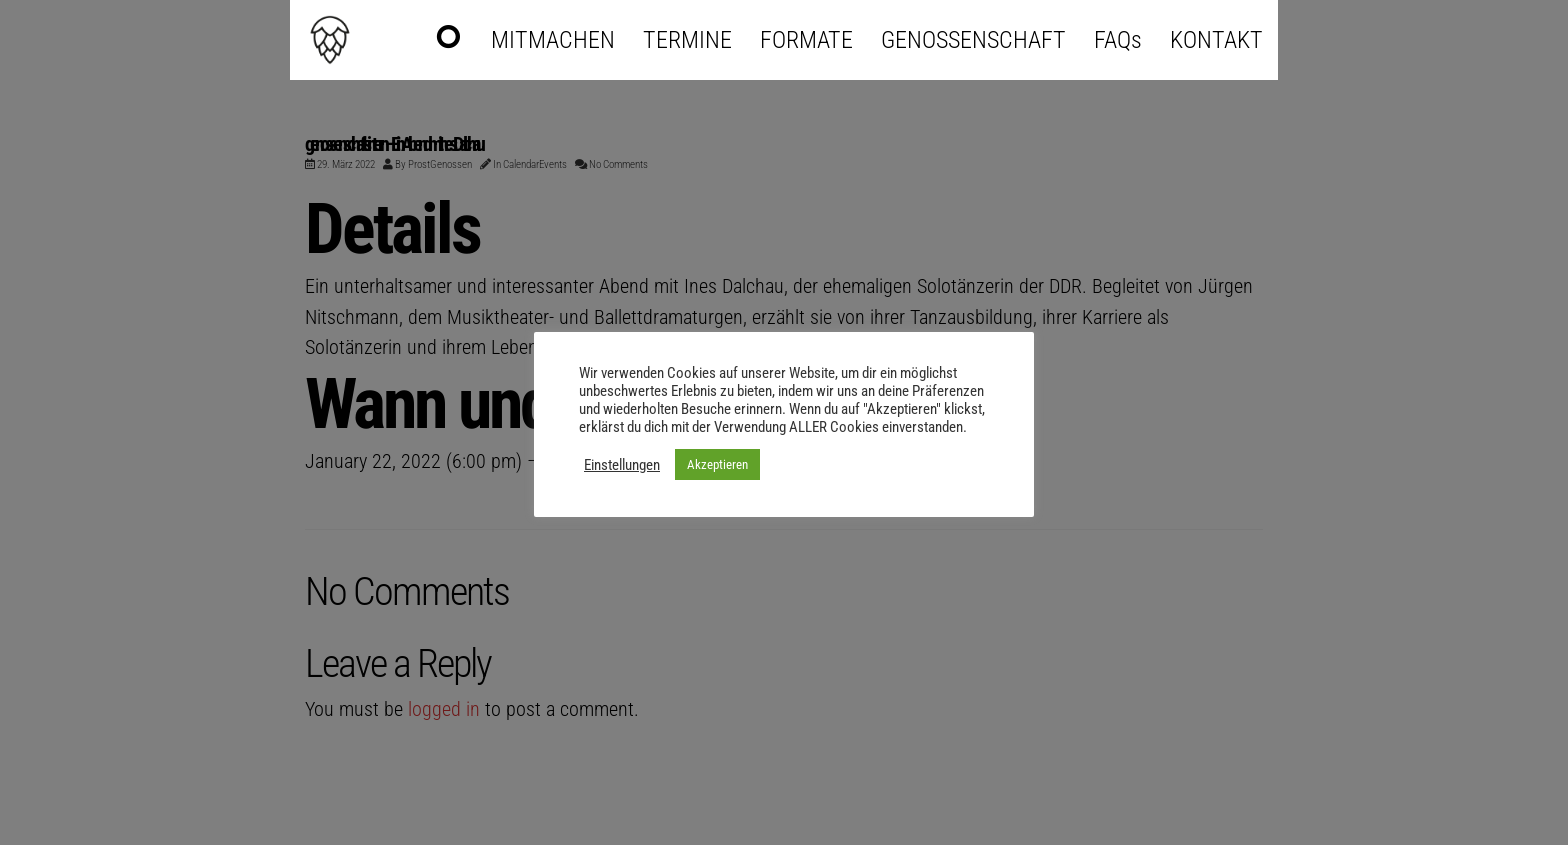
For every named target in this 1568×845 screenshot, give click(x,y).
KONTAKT (1216, 40)
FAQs (1118, 40)
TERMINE (687, 40)
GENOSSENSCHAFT (973, 40)
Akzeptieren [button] (717, 464)
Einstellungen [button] (622, 465)
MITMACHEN (553, 40)
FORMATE (806, 40)
